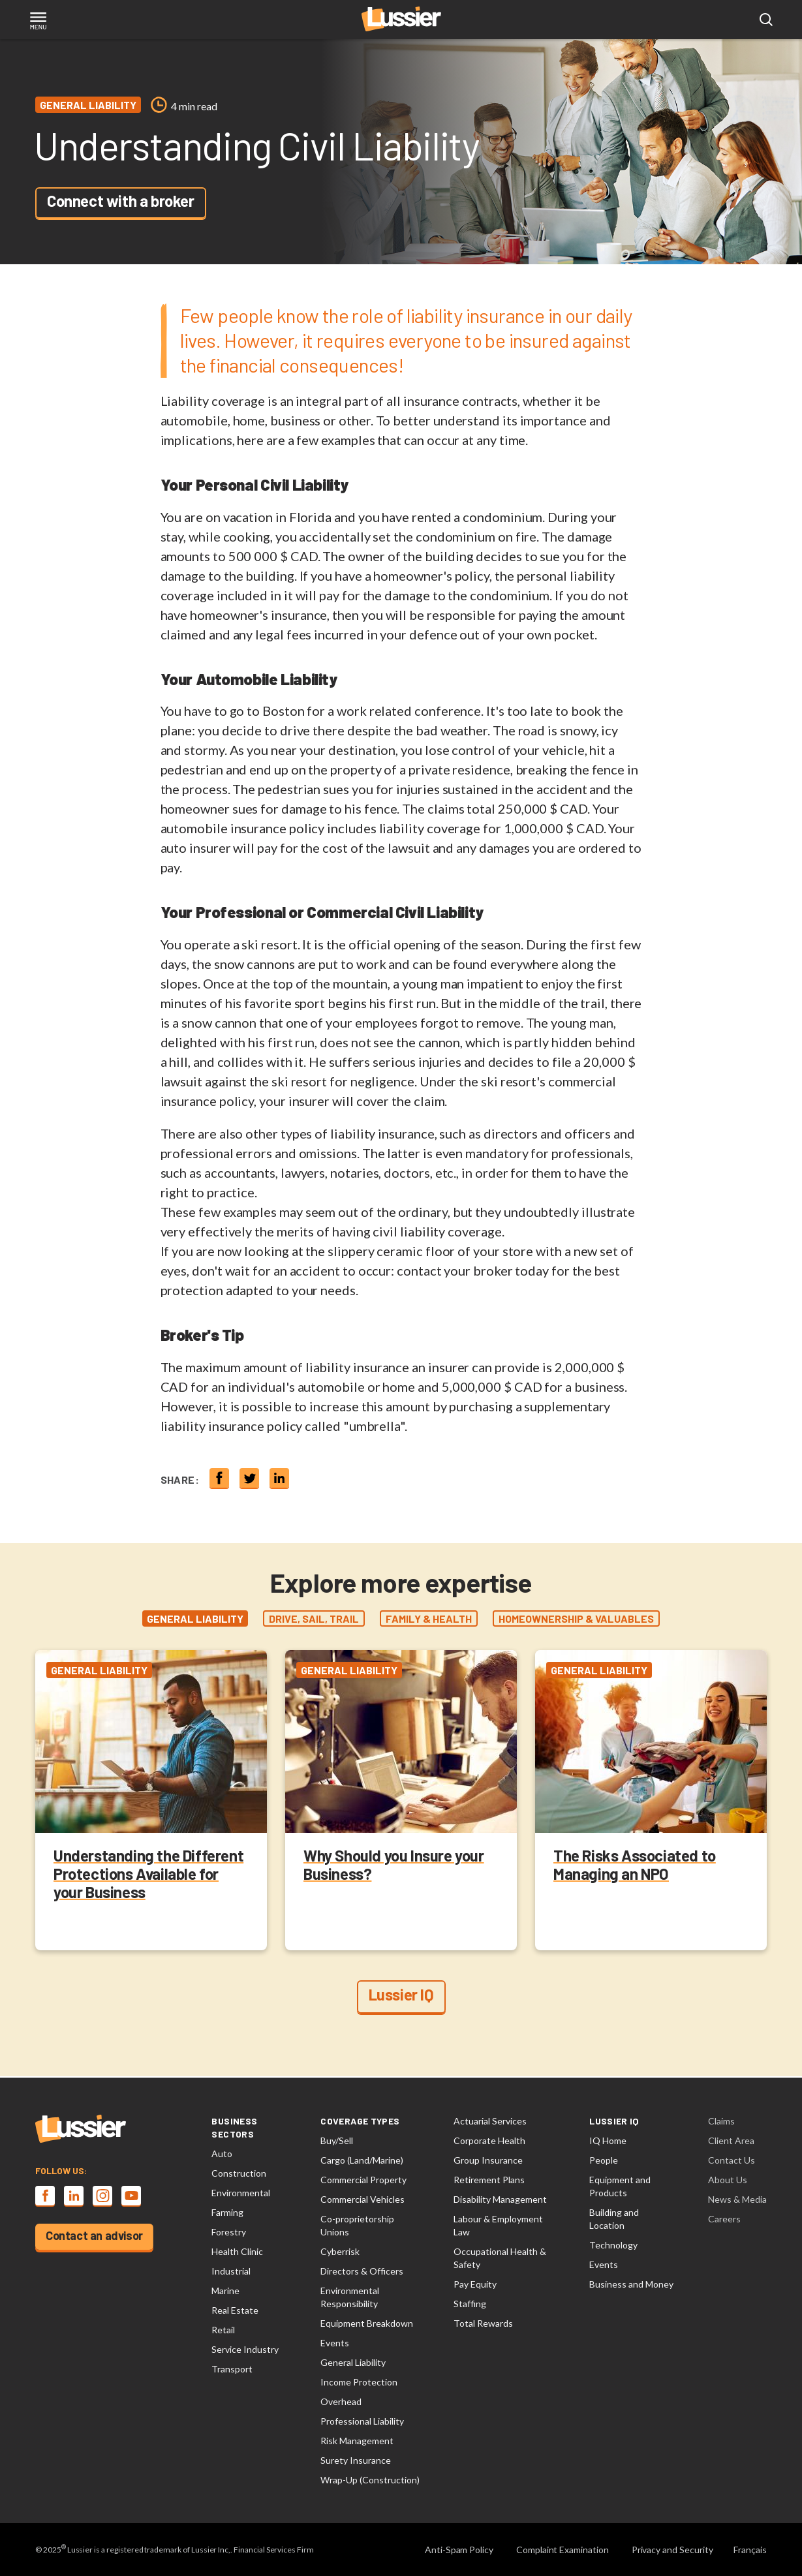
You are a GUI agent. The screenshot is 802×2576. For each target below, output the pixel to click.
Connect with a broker (120, 201)
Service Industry (245, 2349)
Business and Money (631, 2284)
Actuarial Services (490, 2120)
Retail (223, 2329)
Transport (232, 2368)
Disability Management (500, 2199)
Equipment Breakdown (366, 2323)
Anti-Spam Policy (459, 2549)
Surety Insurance (355, 2460)
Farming (227, 2212)
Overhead (341, 2401)
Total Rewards (483, 2323)
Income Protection (358, 2381)
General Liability (353, 2362)
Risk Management (356, 2440)
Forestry (228, 2231)
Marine (225, 2290)
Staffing (470, 2303)
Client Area (731, 2140)
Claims (721, 2120)
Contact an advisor (94, 2235)
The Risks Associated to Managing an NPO (634, 1865)
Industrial (231, 2271)
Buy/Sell (336, 2140)
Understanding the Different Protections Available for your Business (148, 1875)
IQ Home (607, 2140)
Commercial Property (363, 2179)
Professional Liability (362, 2421)
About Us (727, 2179)
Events (334, 2342)
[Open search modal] (766, 20)
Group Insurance (488, 2160)
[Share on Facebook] (219, 1478)
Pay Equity (475, 2284)
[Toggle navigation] (38, 22)
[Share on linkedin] (279, 1478)
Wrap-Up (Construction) (370, 2479)
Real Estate (234, 2310)
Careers (724, 2218)
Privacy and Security (672, 2549)
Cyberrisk (340, 2251)
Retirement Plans (489, 2179)
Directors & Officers (361, 2271)
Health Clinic (237, 2251)
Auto (221, 2153)
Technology (613, 2244)
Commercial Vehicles (362, 2199)
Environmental (240, 2192)
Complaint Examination (562, 2549)
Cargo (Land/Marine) (361, 2160)
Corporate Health (489, 2140)
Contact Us (731, 2160)
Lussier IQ (401, 1995)
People (603, 2160)
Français (750, 2549)
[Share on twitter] (249, 1478)
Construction (238, 2173)
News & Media (737, 2199)
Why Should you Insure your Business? (393, 1865)
